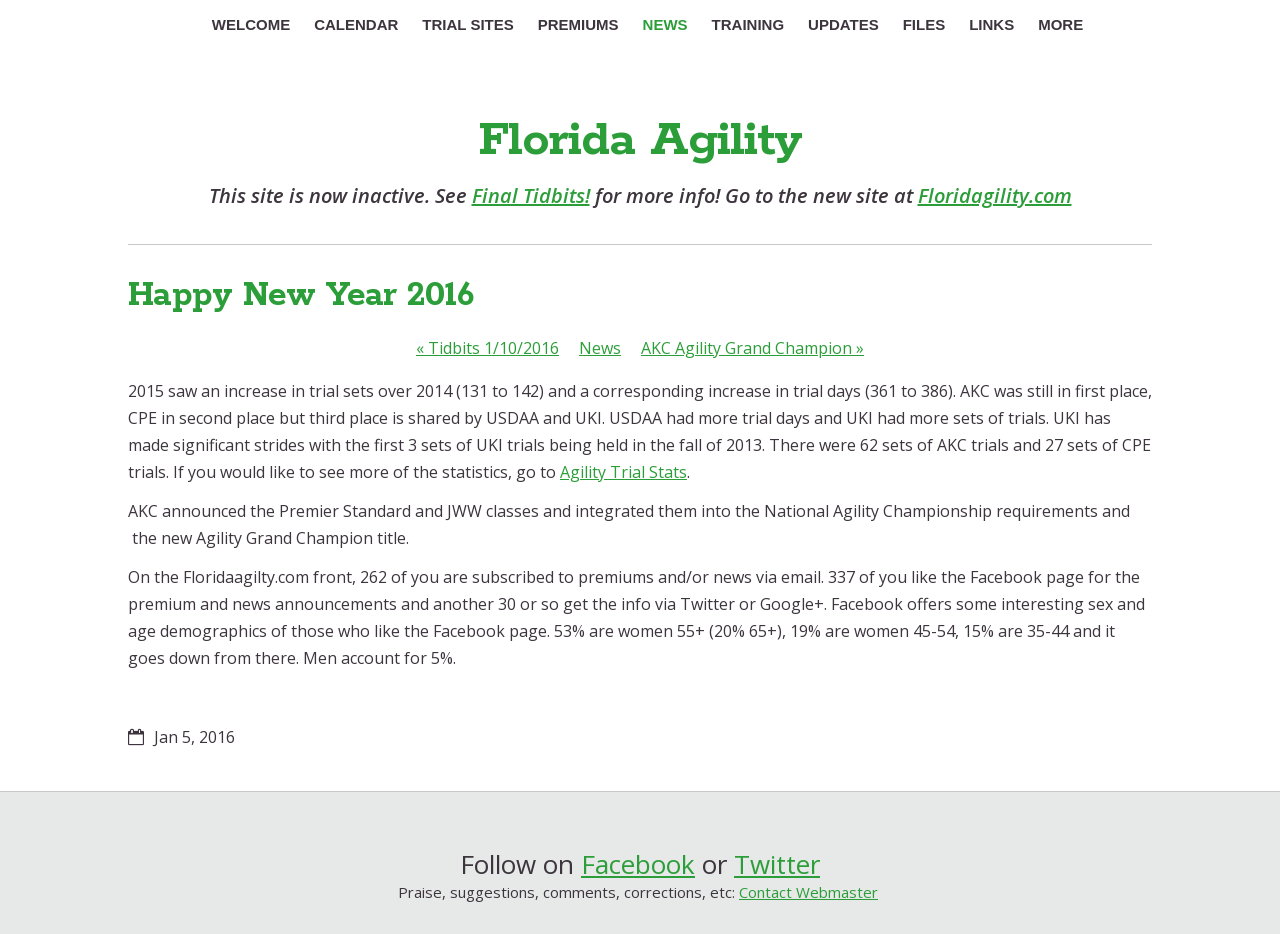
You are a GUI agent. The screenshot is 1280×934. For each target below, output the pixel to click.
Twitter (777, 864)
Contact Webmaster (808, 892)
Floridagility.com (995, 195)
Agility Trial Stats (623, 472)
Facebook (638, 864)
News (600, 348)
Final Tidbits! (531, 195)
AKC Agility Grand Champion (752, 348)
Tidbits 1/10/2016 (487, 348)
